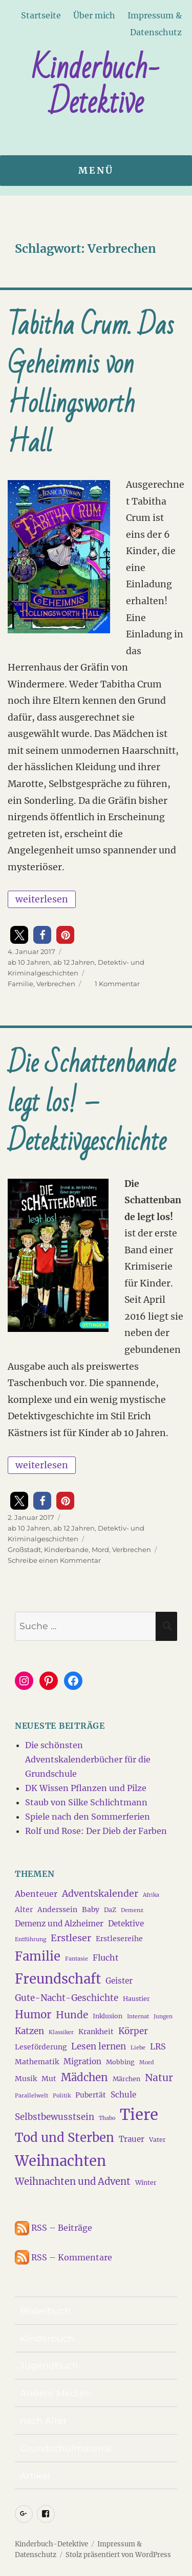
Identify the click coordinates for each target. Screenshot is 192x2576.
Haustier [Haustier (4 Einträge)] (136, 1998)
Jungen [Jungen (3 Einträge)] (163, 2016)
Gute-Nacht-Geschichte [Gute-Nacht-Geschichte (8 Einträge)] (66, 1997)
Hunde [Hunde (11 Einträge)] (72, 2015)
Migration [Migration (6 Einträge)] (82, 2061)
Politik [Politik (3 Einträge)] (62, 2095)
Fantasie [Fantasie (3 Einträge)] (76, 1958)
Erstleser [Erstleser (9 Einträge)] (71, 1938)
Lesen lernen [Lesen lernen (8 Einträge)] (98, 2046)
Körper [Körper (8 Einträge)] (133, 2031)
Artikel (35, 2475)
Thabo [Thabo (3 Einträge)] (107, 2118)
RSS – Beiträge (53, 2228)
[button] (19, 935)
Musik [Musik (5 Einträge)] (26, 2078)
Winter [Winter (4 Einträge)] (146, 2182)
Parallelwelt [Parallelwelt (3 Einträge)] (31, 2095)
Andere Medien (55, 2393)
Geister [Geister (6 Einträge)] (119, 1981)
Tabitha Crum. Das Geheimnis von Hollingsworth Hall (91, 384)
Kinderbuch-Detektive (96, 85)
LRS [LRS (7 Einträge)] (158, 2046)
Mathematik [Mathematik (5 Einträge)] (37, 2061)
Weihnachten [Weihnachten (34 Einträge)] (60, 2160)
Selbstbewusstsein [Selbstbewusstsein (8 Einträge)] (54, 2116)
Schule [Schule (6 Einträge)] (123, 2095)
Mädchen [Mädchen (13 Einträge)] (84, 2077)
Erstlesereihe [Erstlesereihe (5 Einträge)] (119, 1938)
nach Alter (43, 2420)
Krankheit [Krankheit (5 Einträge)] (96, 2031)
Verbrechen (55, 984)
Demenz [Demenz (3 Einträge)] (132, 1910)
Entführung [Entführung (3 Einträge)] (30, 1939)
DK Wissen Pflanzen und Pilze (85, 1788)
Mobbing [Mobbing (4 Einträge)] (120, 2062)
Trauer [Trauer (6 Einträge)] (131, 2139)
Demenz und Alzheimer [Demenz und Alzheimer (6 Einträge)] (59, 1923)
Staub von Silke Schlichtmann (86, 1802)
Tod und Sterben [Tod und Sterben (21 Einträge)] (64, 2137)
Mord (100, 1549)
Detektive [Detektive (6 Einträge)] (126, 1923)
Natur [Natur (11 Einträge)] (159, 2077)
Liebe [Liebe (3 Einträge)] (138, 2047)
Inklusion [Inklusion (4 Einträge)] (107, 2016)
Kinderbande (66, 1549)
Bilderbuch (45, 2310)
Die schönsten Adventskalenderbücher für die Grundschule (88, 1759)
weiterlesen (45, 898)
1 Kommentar (117, 984)
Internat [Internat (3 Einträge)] (138, 2016)
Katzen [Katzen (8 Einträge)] (29, 2031)
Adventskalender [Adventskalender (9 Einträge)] (100, 1893)
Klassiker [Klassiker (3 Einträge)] (61, 2032)
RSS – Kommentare (63, 2257)
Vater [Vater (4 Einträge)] (157, 2139)
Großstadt (24, 1549)
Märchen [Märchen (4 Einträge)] (126, 2079)
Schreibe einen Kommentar (54, 1560)
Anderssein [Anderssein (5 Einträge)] (57, 1909)
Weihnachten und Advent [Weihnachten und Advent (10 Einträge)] (73, 2181)
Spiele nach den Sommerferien (87, 1816)
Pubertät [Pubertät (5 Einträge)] (90, 2095)
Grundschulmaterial (66, 2448)
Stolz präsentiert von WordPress (118, 2554)
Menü (96, 170)
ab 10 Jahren (29, 962)
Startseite (41, 15)
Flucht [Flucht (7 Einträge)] (106, 1957)
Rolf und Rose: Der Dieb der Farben (96, 1831)
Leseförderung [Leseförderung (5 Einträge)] (41, 2047)
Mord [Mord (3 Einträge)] (146, 2062)
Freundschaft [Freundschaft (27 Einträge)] (58, 1979)
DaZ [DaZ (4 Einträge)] (110, 1910)
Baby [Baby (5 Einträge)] (90, 1909)
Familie (20, 984)
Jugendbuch (49, 2365)
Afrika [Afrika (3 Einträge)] (151, 1895)
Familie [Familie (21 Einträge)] (37, 1956)
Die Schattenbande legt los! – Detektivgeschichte (92, 1102)
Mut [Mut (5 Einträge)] (48, 2078)
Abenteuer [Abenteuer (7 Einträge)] (36, 1894)
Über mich (94, 15)
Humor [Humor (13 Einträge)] (33, 2014)
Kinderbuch (47, 2338)
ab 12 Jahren (74, 962)
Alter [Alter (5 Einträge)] (24, 1909)
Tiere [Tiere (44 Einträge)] (139, 2114)
